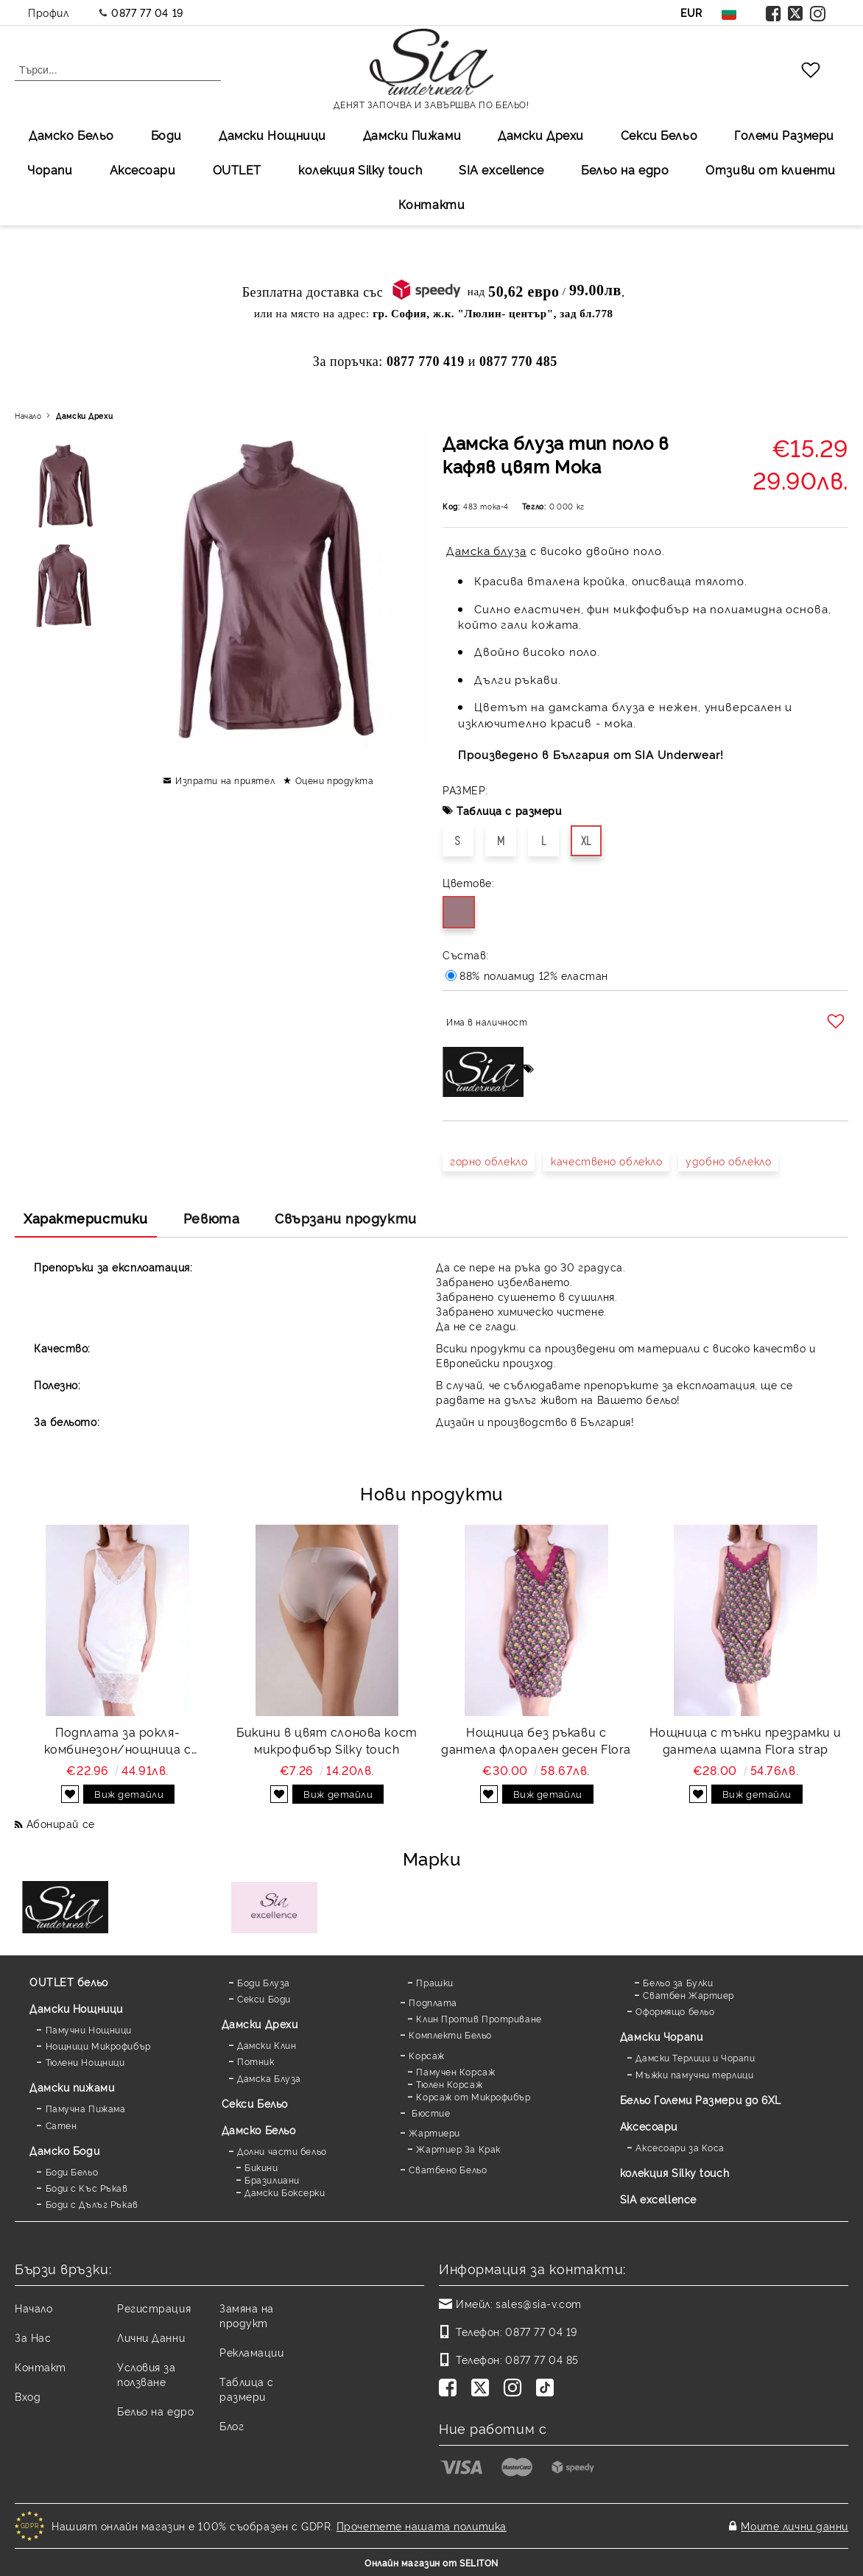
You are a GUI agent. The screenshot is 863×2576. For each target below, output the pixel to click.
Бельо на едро (625, 169)
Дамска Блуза (269, 2078)
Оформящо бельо (674, 2011)
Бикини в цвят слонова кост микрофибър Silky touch (327, 1740)
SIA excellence (658, 2199)
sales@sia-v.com (538, 2303)
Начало (28, 415)
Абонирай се (61, 1823)
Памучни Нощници (89, 2029)
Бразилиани (272, 2179)
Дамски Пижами (412, 135)
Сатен (61, 2125)
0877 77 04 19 (147, 12)
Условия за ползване (146, 2374)
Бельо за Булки (678, 1982)
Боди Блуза (263, 1982)
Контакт (40, 2367)
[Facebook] (450, 2389)
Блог (231, 2425)
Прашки (434, 1982)
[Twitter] (483, 2389)
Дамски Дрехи (541, 135)
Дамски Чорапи (661, 2036)
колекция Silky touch (360, 169)
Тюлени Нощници (85, 2061)
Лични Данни (151, 2337)
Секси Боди (264, 1998)
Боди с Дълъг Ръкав (92, 2204)
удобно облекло (728, 1161)
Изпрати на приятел (225, 780)
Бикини (261, 2167)
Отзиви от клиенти (770, 169)
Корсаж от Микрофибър (473, 2096)
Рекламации (251, 2352)
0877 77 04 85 (541, 2359)
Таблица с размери (509, 810)
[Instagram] (515, 2389)
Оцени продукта (334, 780)
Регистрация (154, 2308)
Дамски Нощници (272, 135)
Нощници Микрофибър (98, 2045)
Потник (255, 2061)
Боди (166, 135)
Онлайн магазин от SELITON (431, 2562)
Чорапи (49, 169)
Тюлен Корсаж (449, 2084)
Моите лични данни (794, 2526)
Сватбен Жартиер (688, 1995)
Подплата (433, 2002)
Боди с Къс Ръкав (87, 2187)
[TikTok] (548, 2389)
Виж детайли (128, 1793)
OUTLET (237, 169)
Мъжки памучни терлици (694, 2074)
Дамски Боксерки (284, 2192)
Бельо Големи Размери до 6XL (700, 2099)
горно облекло (488, 1161)
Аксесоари (143, 169)
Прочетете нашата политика (422, 2526)
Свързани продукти (346, 1218)
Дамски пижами (71, 2087)
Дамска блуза (486, 550)
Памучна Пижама (86, 2108)
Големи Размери (784, 135)
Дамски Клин (266, 2045)
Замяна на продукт (246, 2315)
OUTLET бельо (68, 1982)
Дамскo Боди (64, 2150)
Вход (27, 2396)
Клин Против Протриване (478, 2018)
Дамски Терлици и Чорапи (695, 2057)
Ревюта (211, 1218)
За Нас (33, 2337)
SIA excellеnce (501, 169)
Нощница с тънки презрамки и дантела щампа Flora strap (745, 1740)
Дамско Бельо (71, 135)
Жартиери (434, 2132)
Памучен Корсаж (455, 2071)
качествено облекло (606, 1161)
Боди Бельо (72, 2171)
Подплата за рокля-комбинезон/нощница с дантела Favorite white (117, 1740)
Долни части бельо (282, 2151)
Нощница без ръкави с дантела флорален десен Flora (536, 1740)
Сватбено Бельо (448, 2169)
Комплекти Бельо (450, 2034)
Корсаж (426, 2055)
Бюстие (429, 2112)
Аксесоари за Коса (680, 2147)
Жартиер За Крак (458, 2148)
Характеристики (86, 1218)
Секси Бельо (659, 135)
